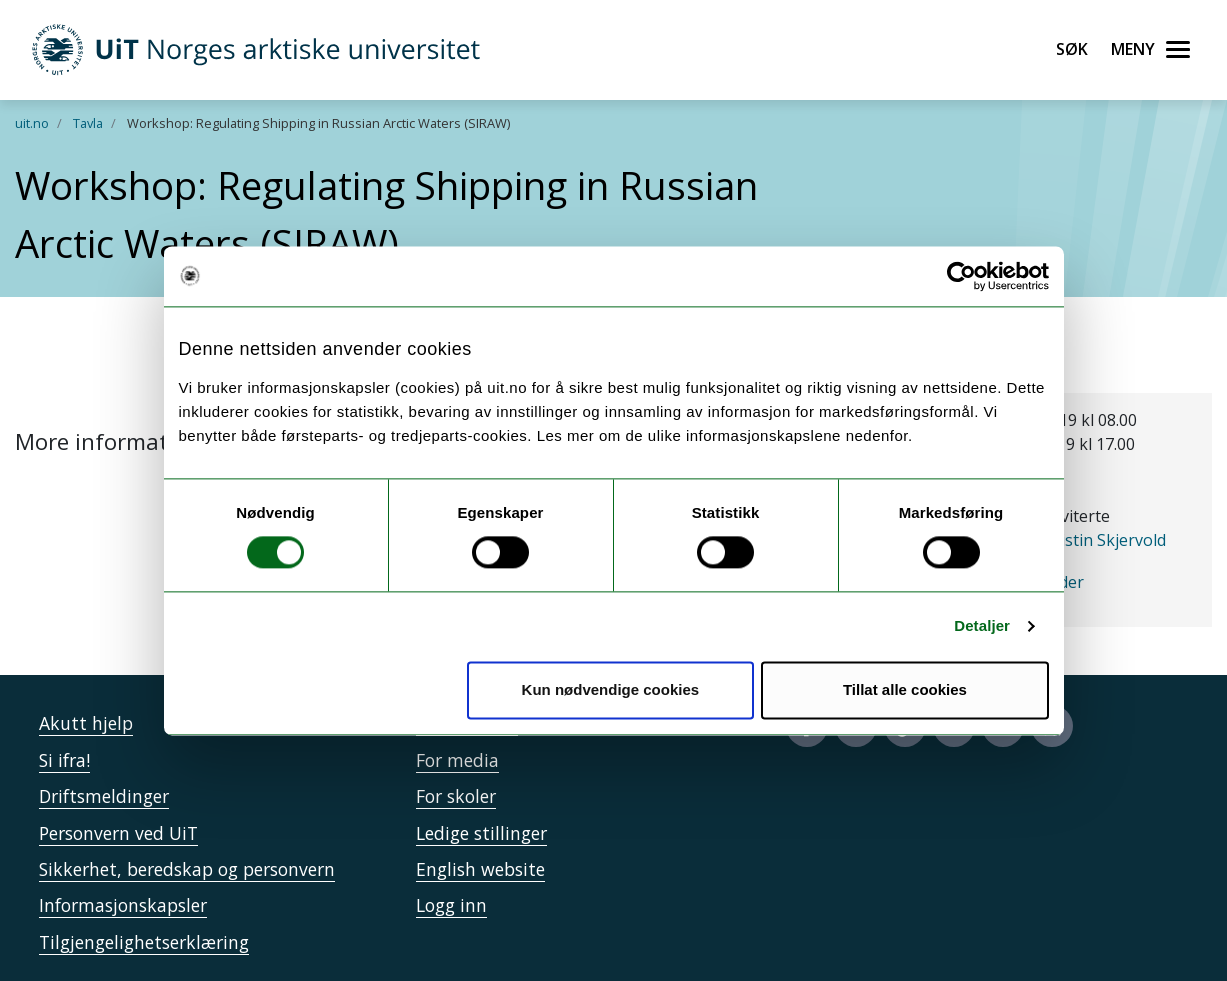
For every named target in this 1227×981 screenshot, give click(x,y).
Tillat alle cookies (905, 689)
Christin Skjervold (1100, 540)
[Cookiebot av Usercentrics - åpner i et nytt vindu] (961, 276)
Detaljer (982, 626)
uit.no (32, 123)
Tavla (88, 123)
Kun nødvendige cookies (611, 689)
